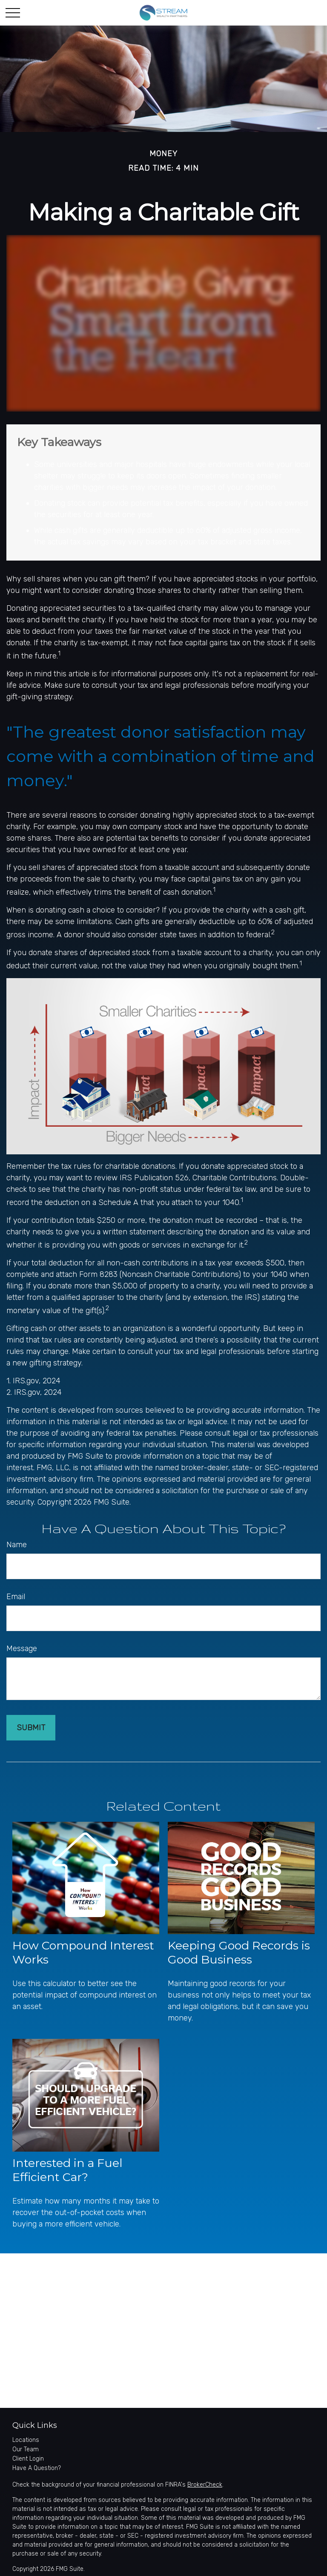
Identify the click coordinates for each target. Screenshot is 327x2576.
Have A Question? (36, 2468)
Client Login (28, 2458)
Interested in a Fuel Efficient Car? (67, 2170)
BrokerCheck (204, 2484)
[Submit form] (30, 1727)
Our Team (25, 2449)
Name (16, 1544)
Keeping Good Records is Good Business (239, 1952)
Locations (25, 2440)
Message (21, 1648)
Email (15, 1596)
